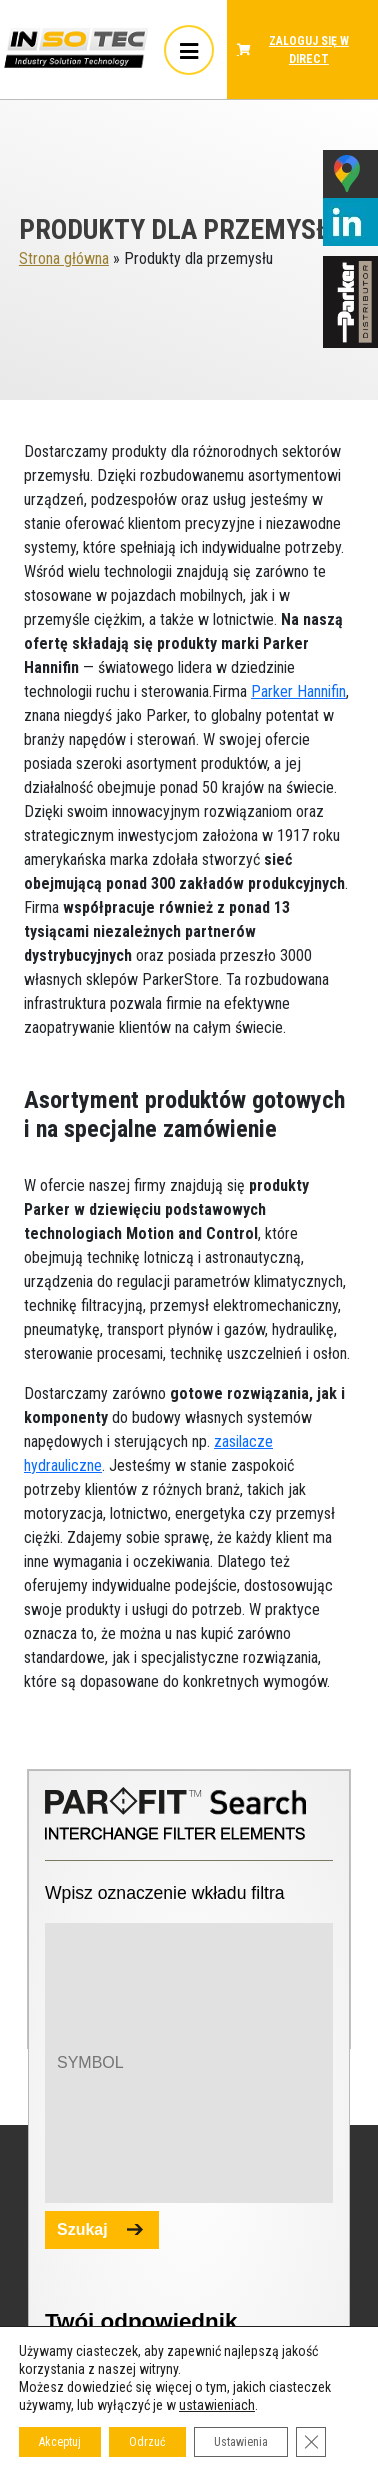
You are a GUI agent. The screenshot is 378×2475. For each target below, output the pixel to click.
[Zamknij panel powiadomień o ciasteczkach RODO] (311, 2442)
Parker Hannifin (298, 691)
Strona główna (64, 258)
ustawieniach (217, 2405)
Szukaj (82, 2229)
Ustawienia (241, 2442)
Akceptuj (60, 2442)
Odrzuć (147, 2442)
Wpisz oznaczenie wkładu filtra (165, 1893)
